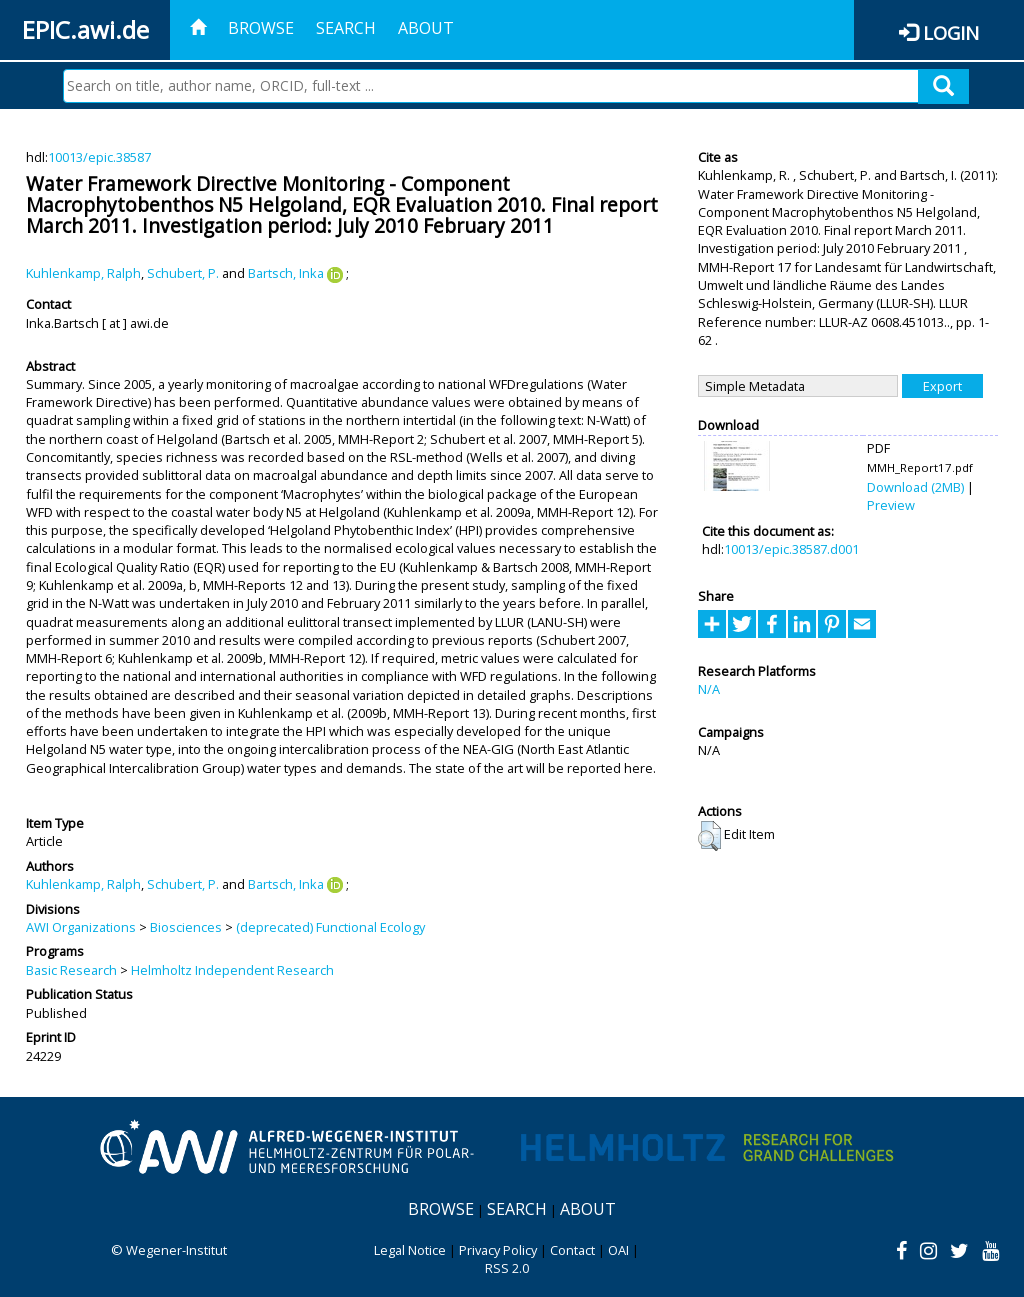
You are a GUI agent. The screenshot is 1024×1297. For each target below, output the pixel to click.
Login (951, 32)
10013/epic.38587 (99, 157)
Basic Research (71, 970)
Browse (261, 28)
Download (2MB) (915, 487)
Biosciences (186, 927)
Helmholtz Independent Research (232, 970)
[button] (709, 836)
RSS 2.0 (507, 1268)
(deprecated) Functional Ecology (330, 927)
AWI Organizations (81, 927)
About (426, 28)
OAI (618, 1250)
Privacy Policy (498, 1250)
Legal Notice (410, 1250)
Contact (572, 1250)
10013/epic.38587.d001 (791, 549)
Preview (891, 505)
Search (346, 28)
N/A (709, 689)
